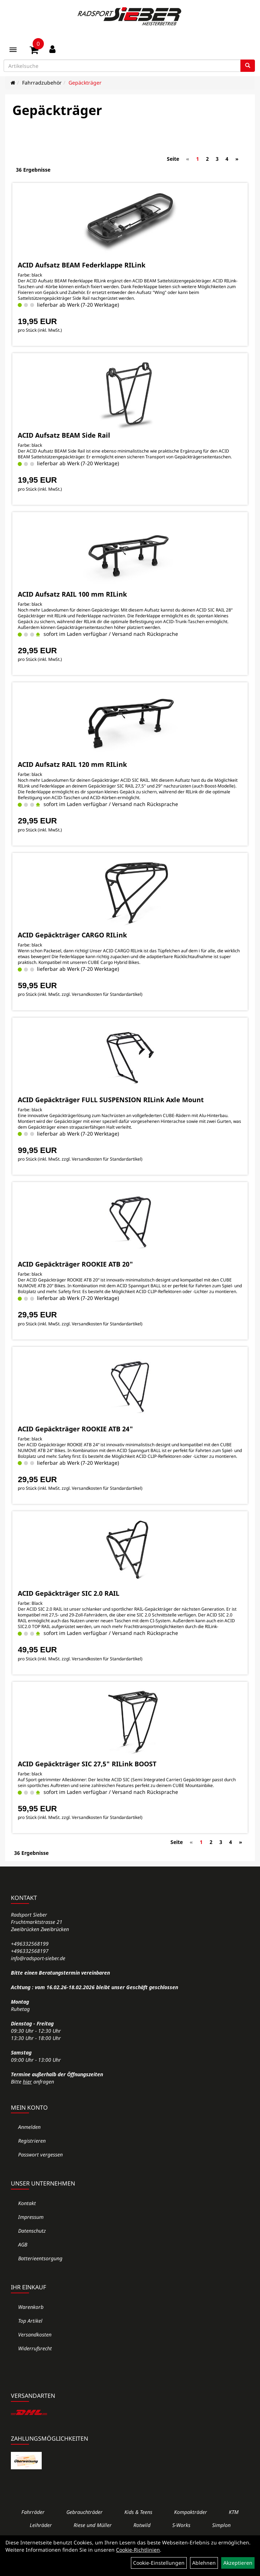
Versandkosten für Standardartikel (106, 994)
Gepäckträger (85, 82)
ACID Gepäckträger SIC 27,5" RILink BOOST (87, 1763)
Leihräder (41, 2525)
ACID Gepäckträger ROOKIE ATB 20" (75, 1264)
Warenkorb (31, 2306)
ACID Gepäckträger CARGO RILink (72, 935)
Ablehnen (204, 2562)
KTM (234, 2511)
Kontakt (27, 2203)
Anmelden (29, 2126)
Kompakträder (190, 2511)
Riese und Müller (93, 2525)
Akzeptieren (237, 2562)
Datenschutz (32, 2230)
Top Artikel (30, 2320)
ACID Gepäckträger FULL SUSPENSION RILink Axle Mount (111, 1099)
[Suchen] (247, 66)
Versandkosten (34, 2334)
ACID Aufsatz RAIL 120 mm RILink (72, 764)
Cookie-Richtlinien (138, 2549)
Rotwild (141, 2525)
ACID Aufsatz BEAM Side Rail (64, 435)
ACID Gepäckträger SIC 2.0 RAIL (68, 1593)
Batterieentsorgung (40, 2258)
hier (27, 2081)
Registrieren (32, 2140)
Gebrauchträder (84, 2511)
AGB (22, 2244)
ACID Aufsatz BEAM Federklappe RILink (81, 265)
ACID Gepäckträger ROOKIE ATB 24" (75, 1428)
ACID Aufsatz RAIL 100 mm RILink (72, 594)
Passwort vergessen (40, 2154)
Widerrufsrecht (35, 2348)
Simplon (221, 2525)
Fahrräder (33, 2511)
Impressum (31, 2216)
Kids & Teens (138, 2511)
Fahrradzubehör (42, 82)
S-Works (181, 2525)
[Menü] (13, 50)
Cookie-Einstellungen (159, 2562)
